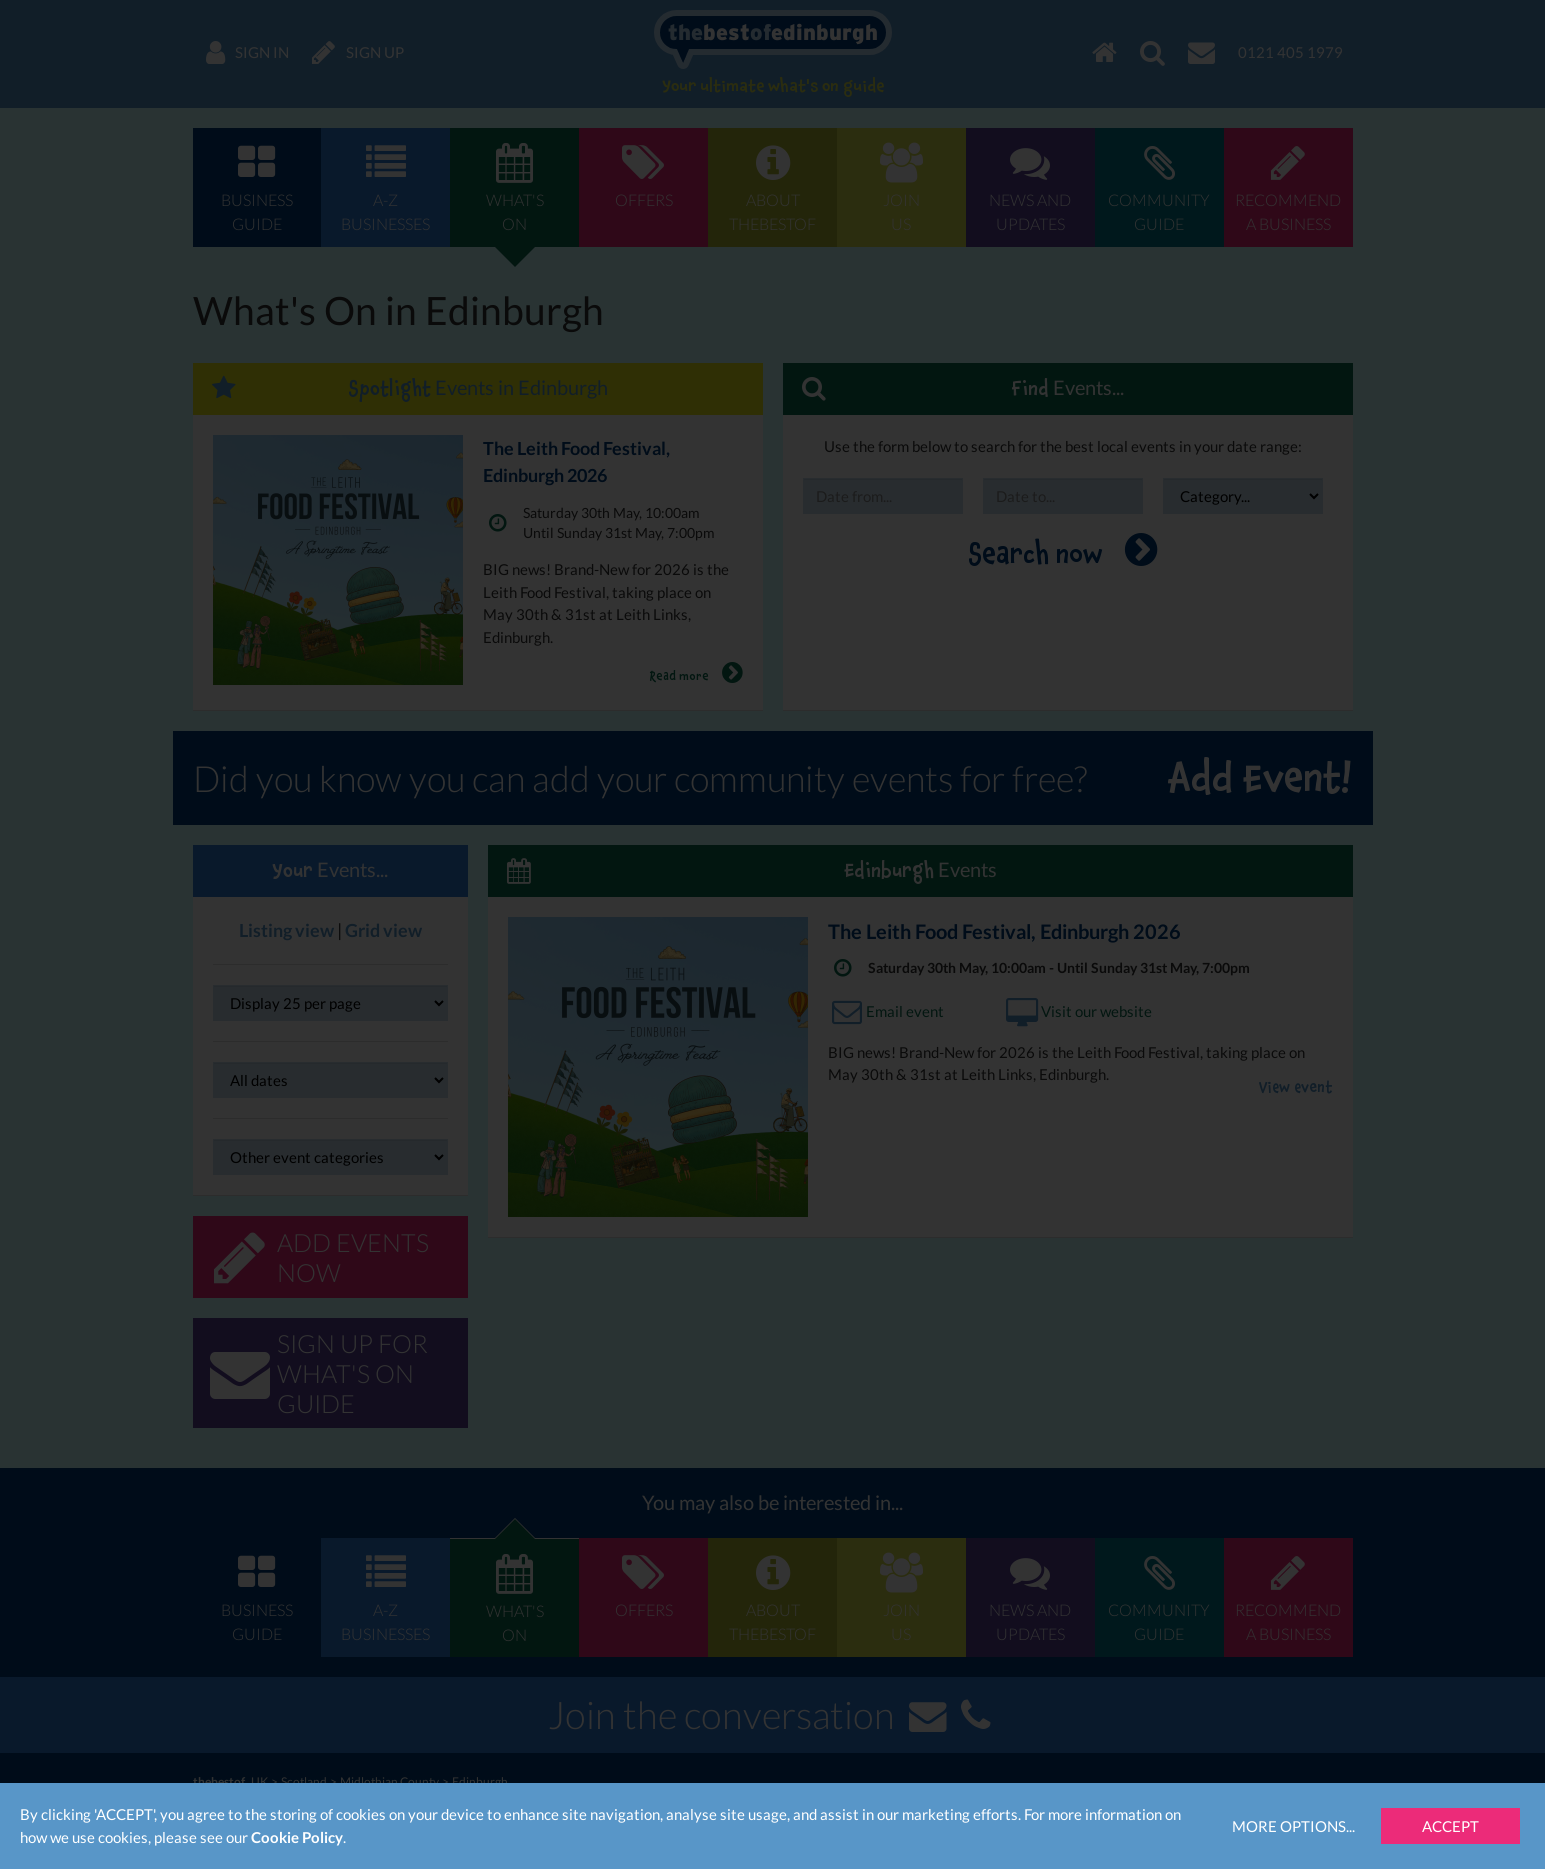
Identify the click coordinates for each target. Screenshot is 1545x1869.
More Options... (1293, 1826)
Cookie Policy (297, 1837)
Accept (1450, 1826)
